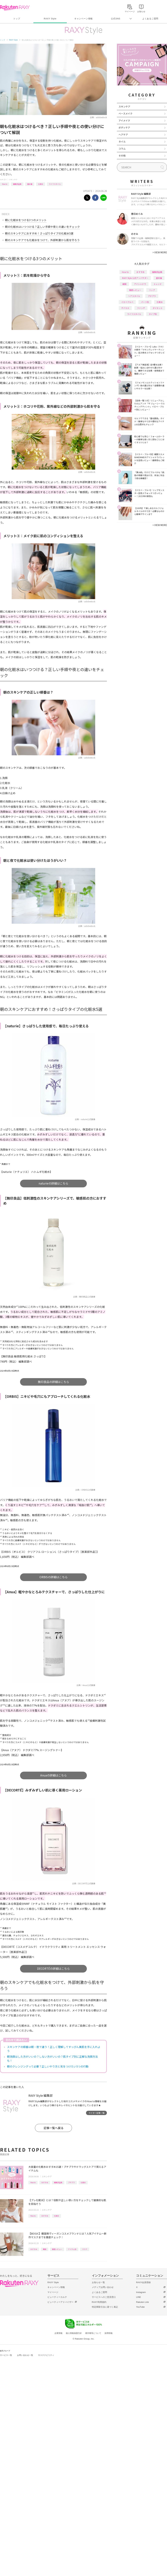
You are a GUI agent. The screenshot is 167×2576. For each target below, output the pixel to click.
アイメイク (124, 120)
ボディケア (124, 127)
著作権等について (93, 2333)
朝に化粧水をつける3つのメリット (26, 220)
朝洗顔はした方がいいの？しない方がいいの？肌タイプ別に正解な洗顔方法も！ (52, 2058)
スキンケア (13, 179)
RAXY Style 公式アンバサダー (135, 278)
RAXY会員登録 (143, 2282)
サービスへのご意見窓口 (104, 2297)
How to (4, 184)
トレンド (158, 284)
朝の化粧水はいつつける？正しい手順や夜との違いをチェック (42, 227)
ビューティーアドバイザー (60, 2302)
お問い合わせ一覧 (25, 2355)
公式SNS (115, 18)
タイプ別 (153, 314)
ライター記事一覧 (97, 2112)
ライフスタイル (55, 184)
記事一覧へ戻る (53, 2128)
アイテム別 (72, 2249)
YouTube (140, 2307)
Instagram (141, 2292)
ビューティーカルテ (57, 2297)
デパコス (125, 308)
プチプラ (71, 2182)
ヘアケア (123, 134)
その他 (122, 155)
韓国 (44, 2249)
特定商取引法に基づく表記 (105, 2307)
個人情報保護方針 (74, 2333)
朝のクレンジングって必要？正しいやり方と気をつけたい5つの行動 (48, 2066)
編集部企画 (17, 184)
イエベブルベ (127, 302)
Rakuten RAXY (15, 7)
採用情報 (109, 2333)
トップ (16, 18)
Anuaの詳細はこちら (53, 1775)
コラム (122, 148)
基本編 (29, 184)
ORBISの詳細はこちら (53, 1577)
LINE (138, 2297)
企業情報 (58, 2333)
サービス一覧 (6, 2355)
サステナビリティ (46, 2355)
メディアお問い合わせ (103, 2287)
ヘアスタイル (134, 296)
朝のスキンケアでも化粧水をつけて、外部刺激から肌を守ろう (42, 240)
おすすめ (44, 2182)
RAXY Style (50, 18)
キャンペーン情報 (83, 18)
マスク (84, 2249)
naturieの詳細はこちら (53, 1183)
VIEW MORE (159, 252)
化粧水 (40, 184)
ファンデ (141, 308)
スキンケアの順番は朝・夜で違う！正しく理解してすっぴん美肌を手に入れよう (53, 2049)
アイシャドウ (140, 284)
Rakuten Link (142, 2302)
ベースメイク (125, 113)
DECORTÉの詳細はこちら (53, 1968)
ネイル (122, 141)
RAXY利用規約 (99, 2302)
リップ (152, 290)
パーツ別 (145, 302)
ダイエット (158, 308)
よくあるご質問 (150, 18)
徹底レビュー (57, 2249)
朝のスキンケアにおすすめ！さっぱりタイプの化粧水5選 (39, 233)
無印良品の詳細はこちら (53, 1382)
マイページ (52, 2292)
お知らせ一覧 (98, 2282)
